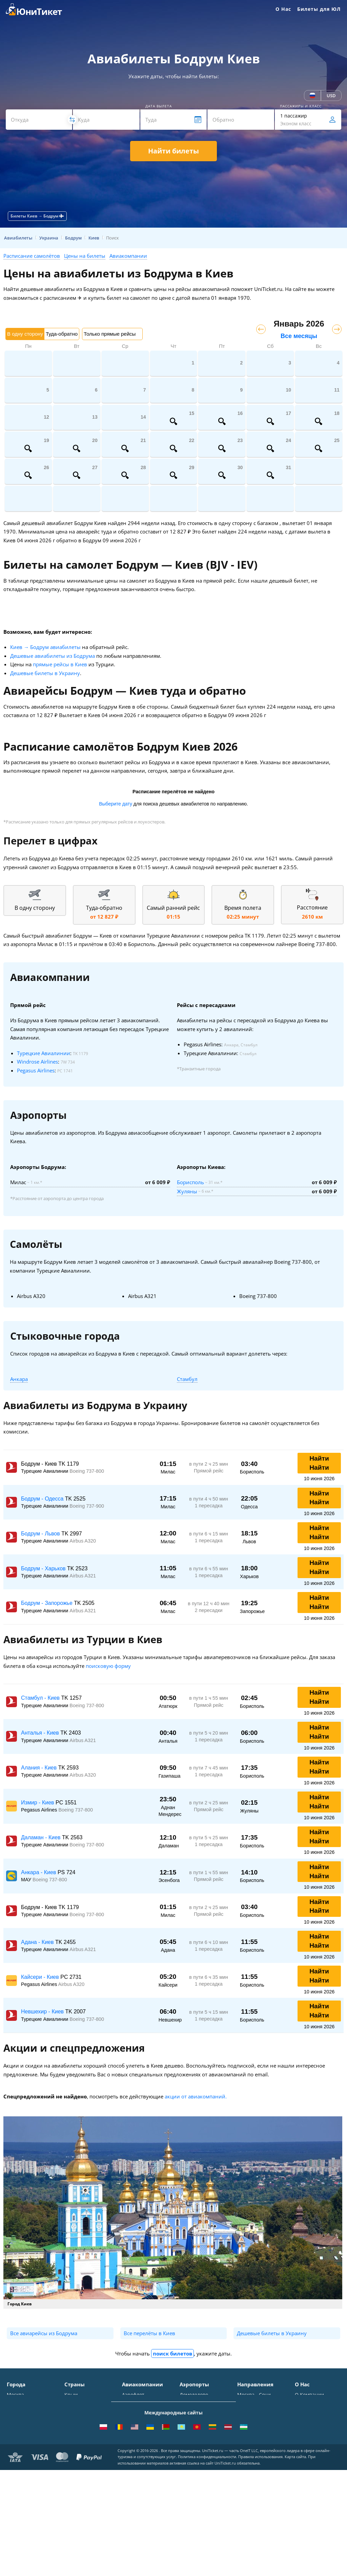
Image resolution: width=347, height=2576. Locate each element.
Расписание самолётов (31, 255)
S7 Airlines (134, 2405)
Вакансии (306, 2454)
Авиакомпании (128, 255)
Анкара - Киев (39, 1872)
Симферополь (23, 2414)
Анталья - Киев (40, 1733)
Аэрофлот (133, 2395)
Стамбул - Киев (41, 1698)
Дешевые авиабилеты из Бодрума (52, 655)
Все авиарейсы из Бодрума (43, 2333)
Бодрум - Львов (41, 1533)
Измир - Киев (38, 1802)
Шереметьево (196, 2405)
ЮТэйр (130, 2431)
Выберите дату (115, 804)
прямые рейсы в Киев (60, 664)
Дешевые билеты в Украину (45, 673)
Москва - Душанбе (258, 2458)
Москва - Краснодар (260, 2431)
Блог (300, 2463)
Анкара (19, 1379)
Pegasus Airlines (36, 1070)
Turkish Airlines (140, 2461)
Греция (72, 2463)
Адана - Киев (38, 1942)
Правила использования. (261, 2562)
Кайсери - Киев (40, 1977)
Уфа (11, 2454)
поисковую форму (108, 1665)
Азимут (130, 2441)
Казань (15, 2463)
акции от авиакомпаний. (196, 2096)
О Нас (283, 9)
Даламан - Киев (41, 1837)
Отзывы (304, 2434)
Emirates (132, 2451)
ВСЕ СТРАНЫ (79, 2473)
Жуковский (192, 2424)
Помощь (304, 2424)
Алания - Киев (39, 1768)
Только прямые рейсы (110, 334)
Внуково (189, 2414)
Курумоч (190, 2463)
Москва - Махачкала (261, 2485)
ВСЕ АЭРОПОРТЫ (199, 2473)
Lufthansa (133, 2471)
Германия (75, 2444)
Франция (75, 2434)
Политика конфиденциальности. (207, 2562)
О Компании (309, 2395)
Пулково (189, 2434)
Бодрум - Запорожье (47, 1603)
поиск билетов (172, 2353)
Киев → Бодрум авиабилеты (45, 647)
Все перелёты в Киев (149, 2333)
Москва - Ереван (256, 2421)
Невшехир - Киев (43, 2011)
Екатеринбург (23, 2444)
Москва (15, 2395)
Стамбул (187, 1379)
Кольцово (191, 2444)
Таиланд (74, 2414)
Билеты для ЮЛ (319, 9)
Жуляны (187, 1191)
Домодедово (194, 2395)
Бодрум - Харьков (44, 1568)
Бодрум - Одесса (43, 1499)
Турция (72, 2405)
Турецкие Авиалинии (43, 1053)
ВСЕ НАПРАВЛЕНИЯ (259, 2495)
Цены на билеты (84, 255)
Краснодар (19, 2424)
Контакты (306, 2405)
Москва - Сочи (254, 2395)
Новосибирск (22, 2434)
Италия (73, 2424)
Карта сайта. (296, 2562)
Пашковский (194, 2454)
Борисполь (190, 1182)
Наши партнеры (314, 2444)
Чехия (71, 2454)
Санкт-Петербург (26, 2405)
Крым (71, 2395)
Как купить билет (315, 2473)
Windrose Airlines (37, 1061)
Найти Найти (319, 1463)
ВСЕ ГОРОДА (21, 2473)
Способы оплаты (314, 2414)
